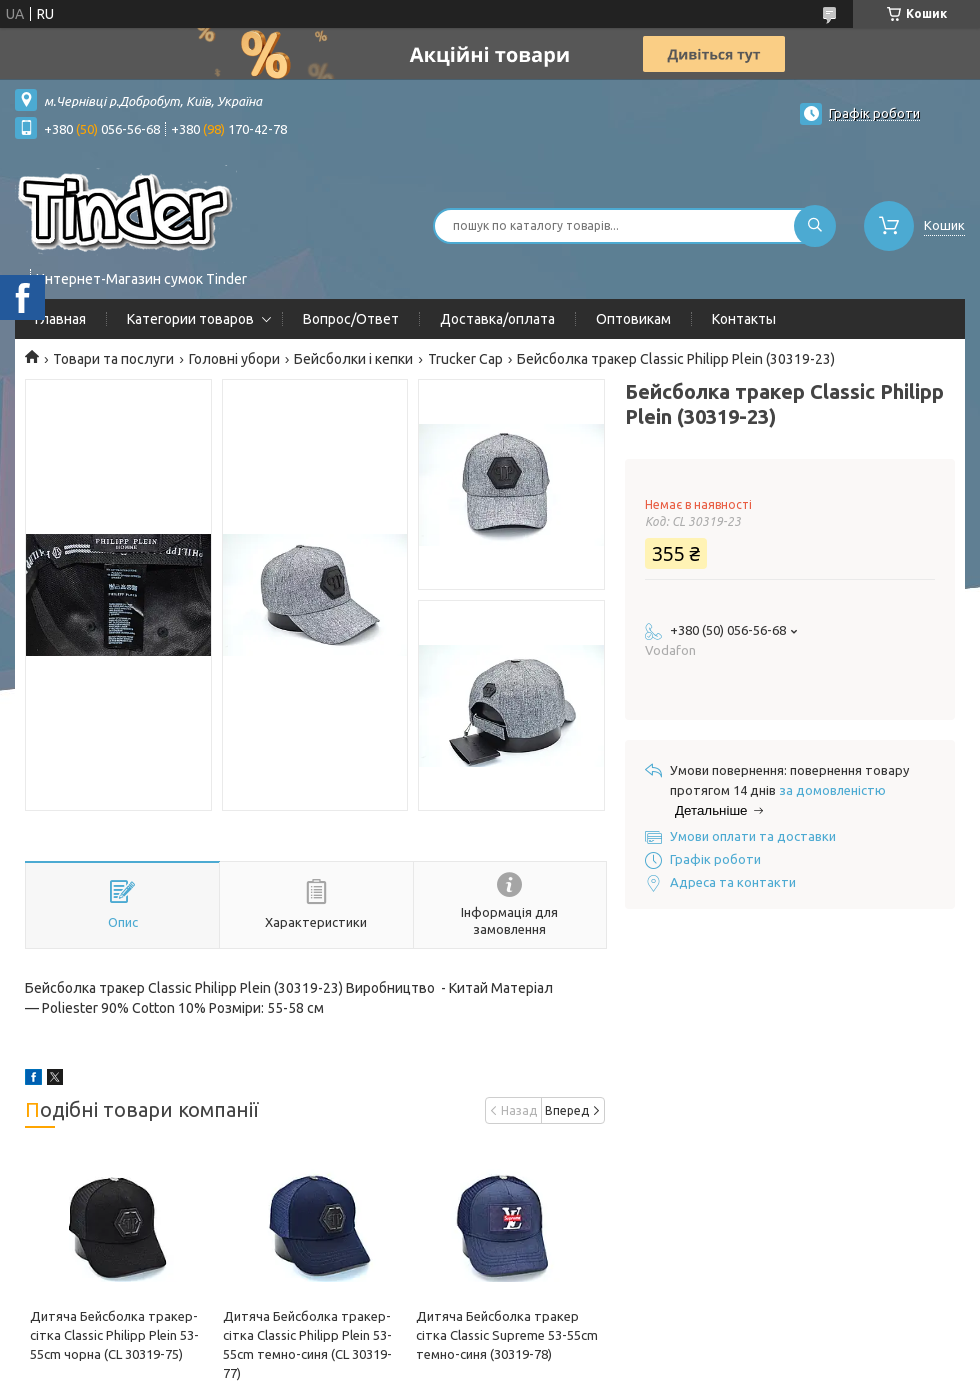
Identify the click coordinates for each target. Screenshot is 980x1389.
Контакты (744, 319)
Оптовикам (633, 319)
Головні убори (234, 359)
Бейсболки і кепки (353, 359)
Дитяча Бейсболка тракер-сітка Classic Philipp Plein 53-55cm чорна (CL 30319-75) (114, 1335)
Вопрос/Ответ (351, 319)
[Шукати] (815, 226)
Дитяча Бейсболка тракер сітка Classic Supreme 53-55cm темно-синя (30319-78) (507, 1335)
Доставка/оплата (497, 319)
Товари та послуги (113, 359)
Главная (60, 319)
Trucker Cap (465, 359)
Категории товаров (190, 319)
